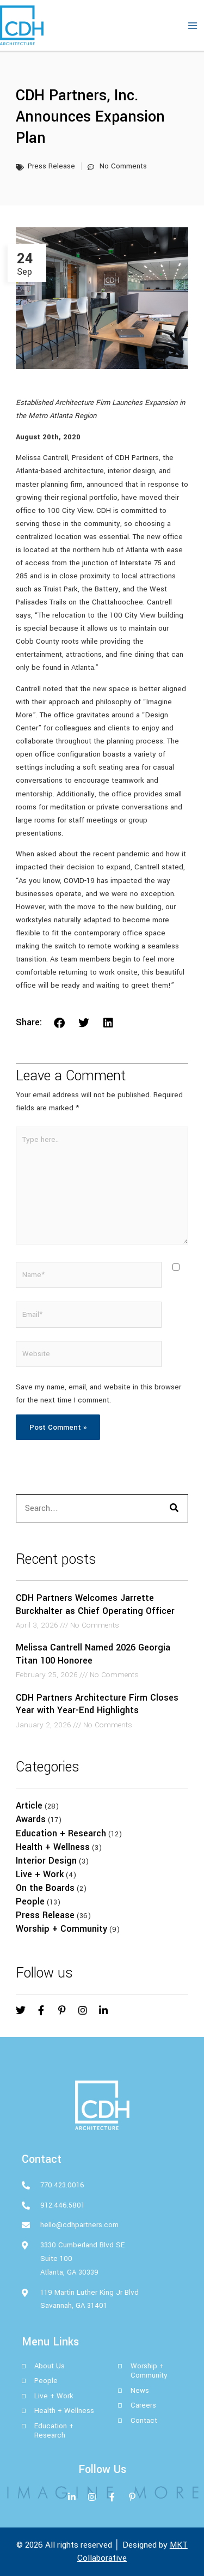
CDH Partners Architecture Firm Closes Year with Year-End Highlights (97, 1703)
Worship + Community (61, 1928)
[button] (59, 1023)
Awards (31, 1819)
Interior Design (46, 1860)
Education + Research (61, 1833)
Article (29, 1805)
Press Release (45, 1915)
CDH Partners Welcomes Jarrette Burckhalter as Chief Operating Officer (95, 1604)
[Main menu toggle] (192, 25)
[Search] (174, 1508)
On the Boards (45, 1888)
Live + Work (40, 1874)
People (30, 1901)
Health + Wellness (53, 1847)
